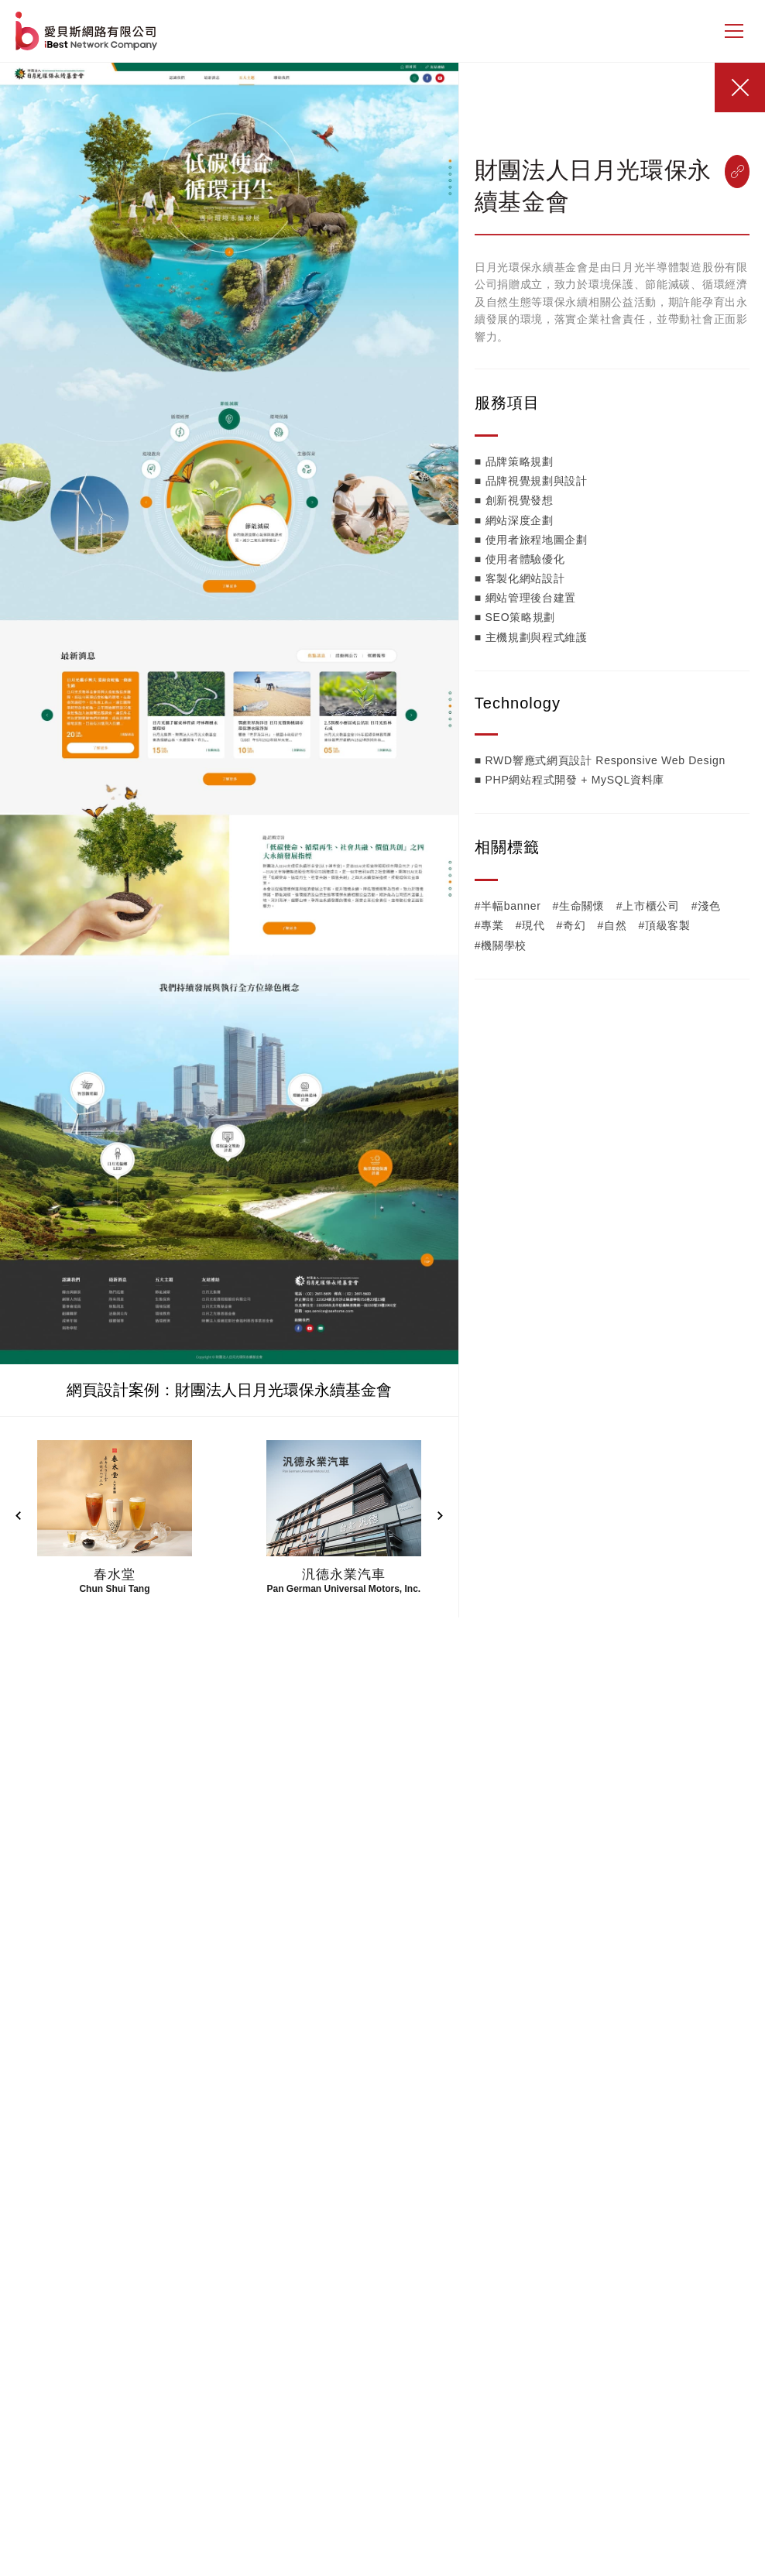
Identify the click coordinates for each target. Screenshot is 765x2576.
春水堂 (115, 1574)
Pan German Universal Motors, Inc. (343, 1588)
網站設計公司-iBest (87, 31)
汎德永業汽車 (343, 1574)
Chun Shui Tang (114, 1588)
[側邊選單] (734, 31)
